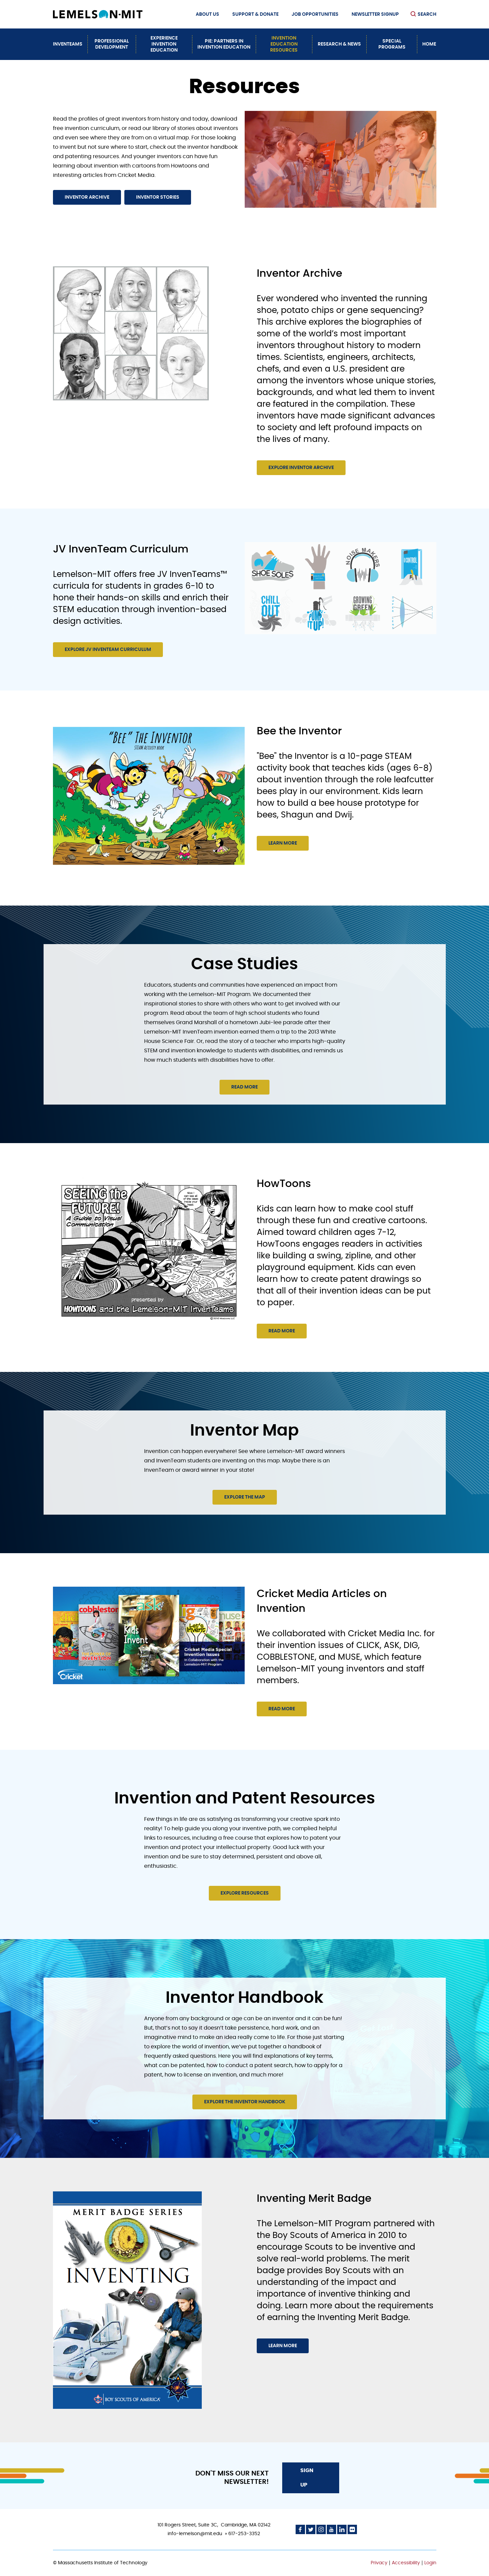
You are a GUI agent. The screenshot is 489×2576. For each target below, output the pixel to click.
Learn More (282, 2345)
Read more (244, 1087)
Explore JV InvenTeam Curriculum (108, 649)
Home (429, 44)
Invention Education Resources (284, 44)
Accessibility (406, 2563)
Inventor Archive (87, 197)
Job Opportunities (315, 14)
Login (430, 2563)
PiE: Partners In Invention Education (223, 44)
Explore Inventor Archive (301, 467)
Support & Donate (255, 14)
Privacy (379, 2563)
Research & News (339, 44)
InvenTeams (67, 44)
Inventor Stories (157, 197)
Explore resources (245, 1893)
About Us (207, 14)
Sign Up (306, 2477)
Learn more (282, 843)
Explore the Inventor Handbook (244, 2102)
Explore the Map (244, 1497)
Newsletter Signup (375, 14)
